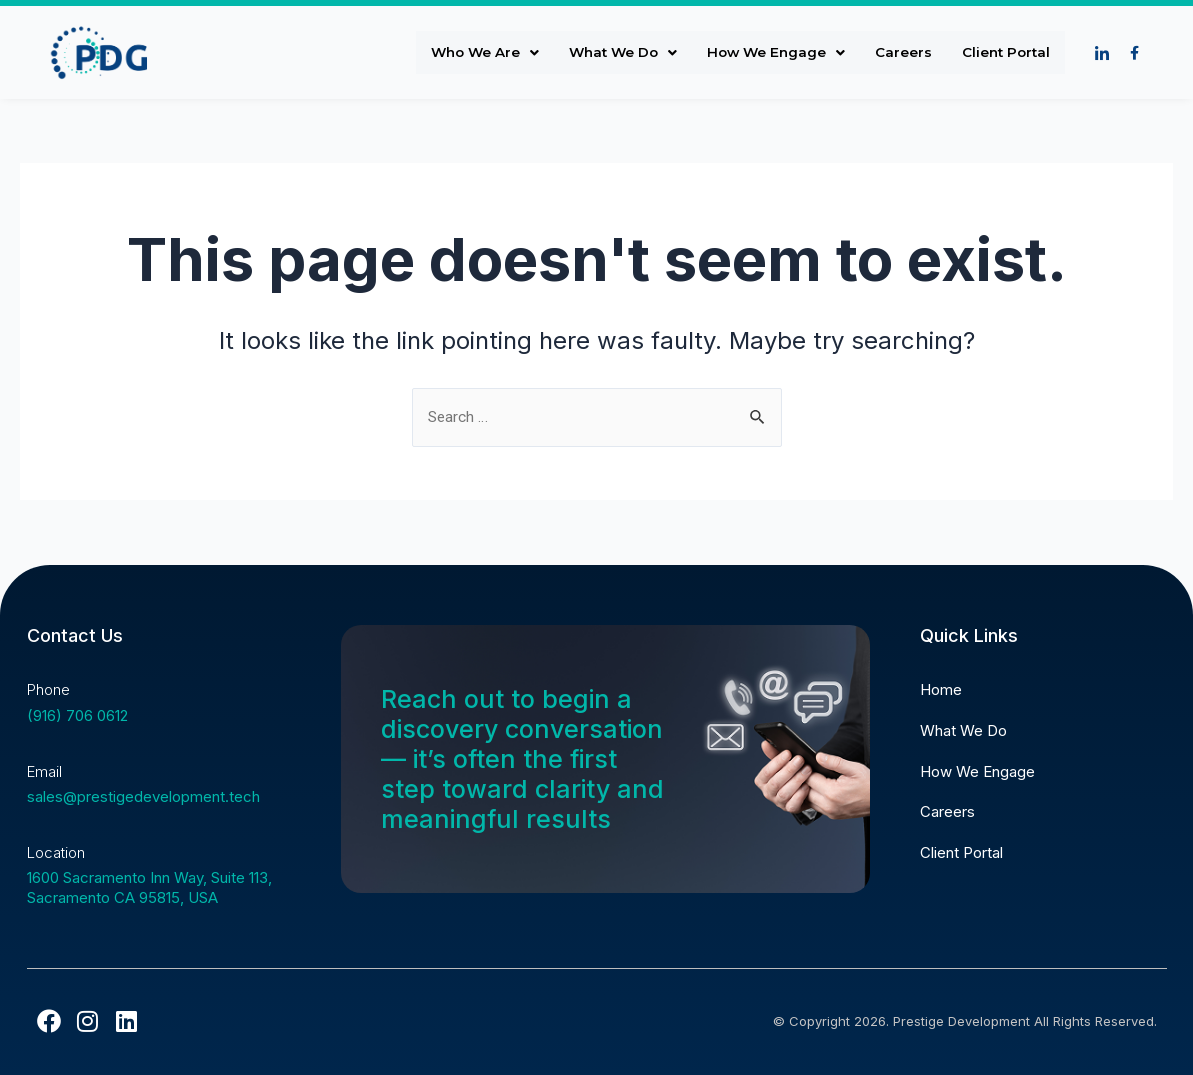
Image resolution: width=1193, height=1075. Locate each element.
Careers (899, 53)
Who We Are (470, 53)
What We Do (612, 53)
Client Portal (1004, 53)
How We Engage (770, 53)
